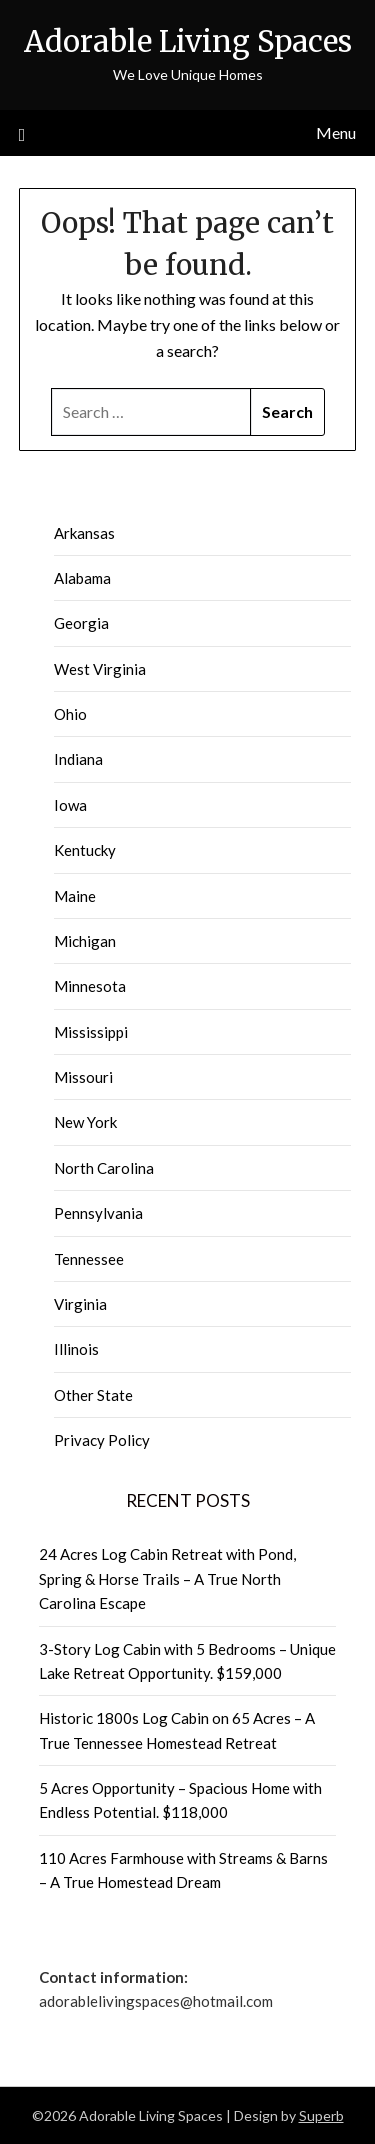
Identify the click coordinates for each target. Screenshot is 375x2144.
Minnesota (90, 986)
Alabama (82, 578)
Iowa (70, 805)
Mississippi (91, 1032)
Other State (93, 1395)
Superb (321, 2115)
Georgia (81, 623)
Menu (336, 132)
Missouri (83, 1077)
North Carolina (104, 1168)
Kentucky (85, 850)
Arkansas (84, 533)
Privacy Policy (102, 1440)
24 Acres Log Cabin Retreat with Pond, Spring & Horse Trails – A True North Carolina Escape (167, 1578)
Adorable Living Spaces (188, 41)
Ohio (70, 714)
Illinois (76, 1349)
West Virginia (100, 669)
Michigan (85, 941)
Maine (75, 896)
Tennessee (89, 1259)
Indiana (78, 759)
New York (85, 1122)
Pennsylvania (98, 1213)
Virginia (80, 1304)
